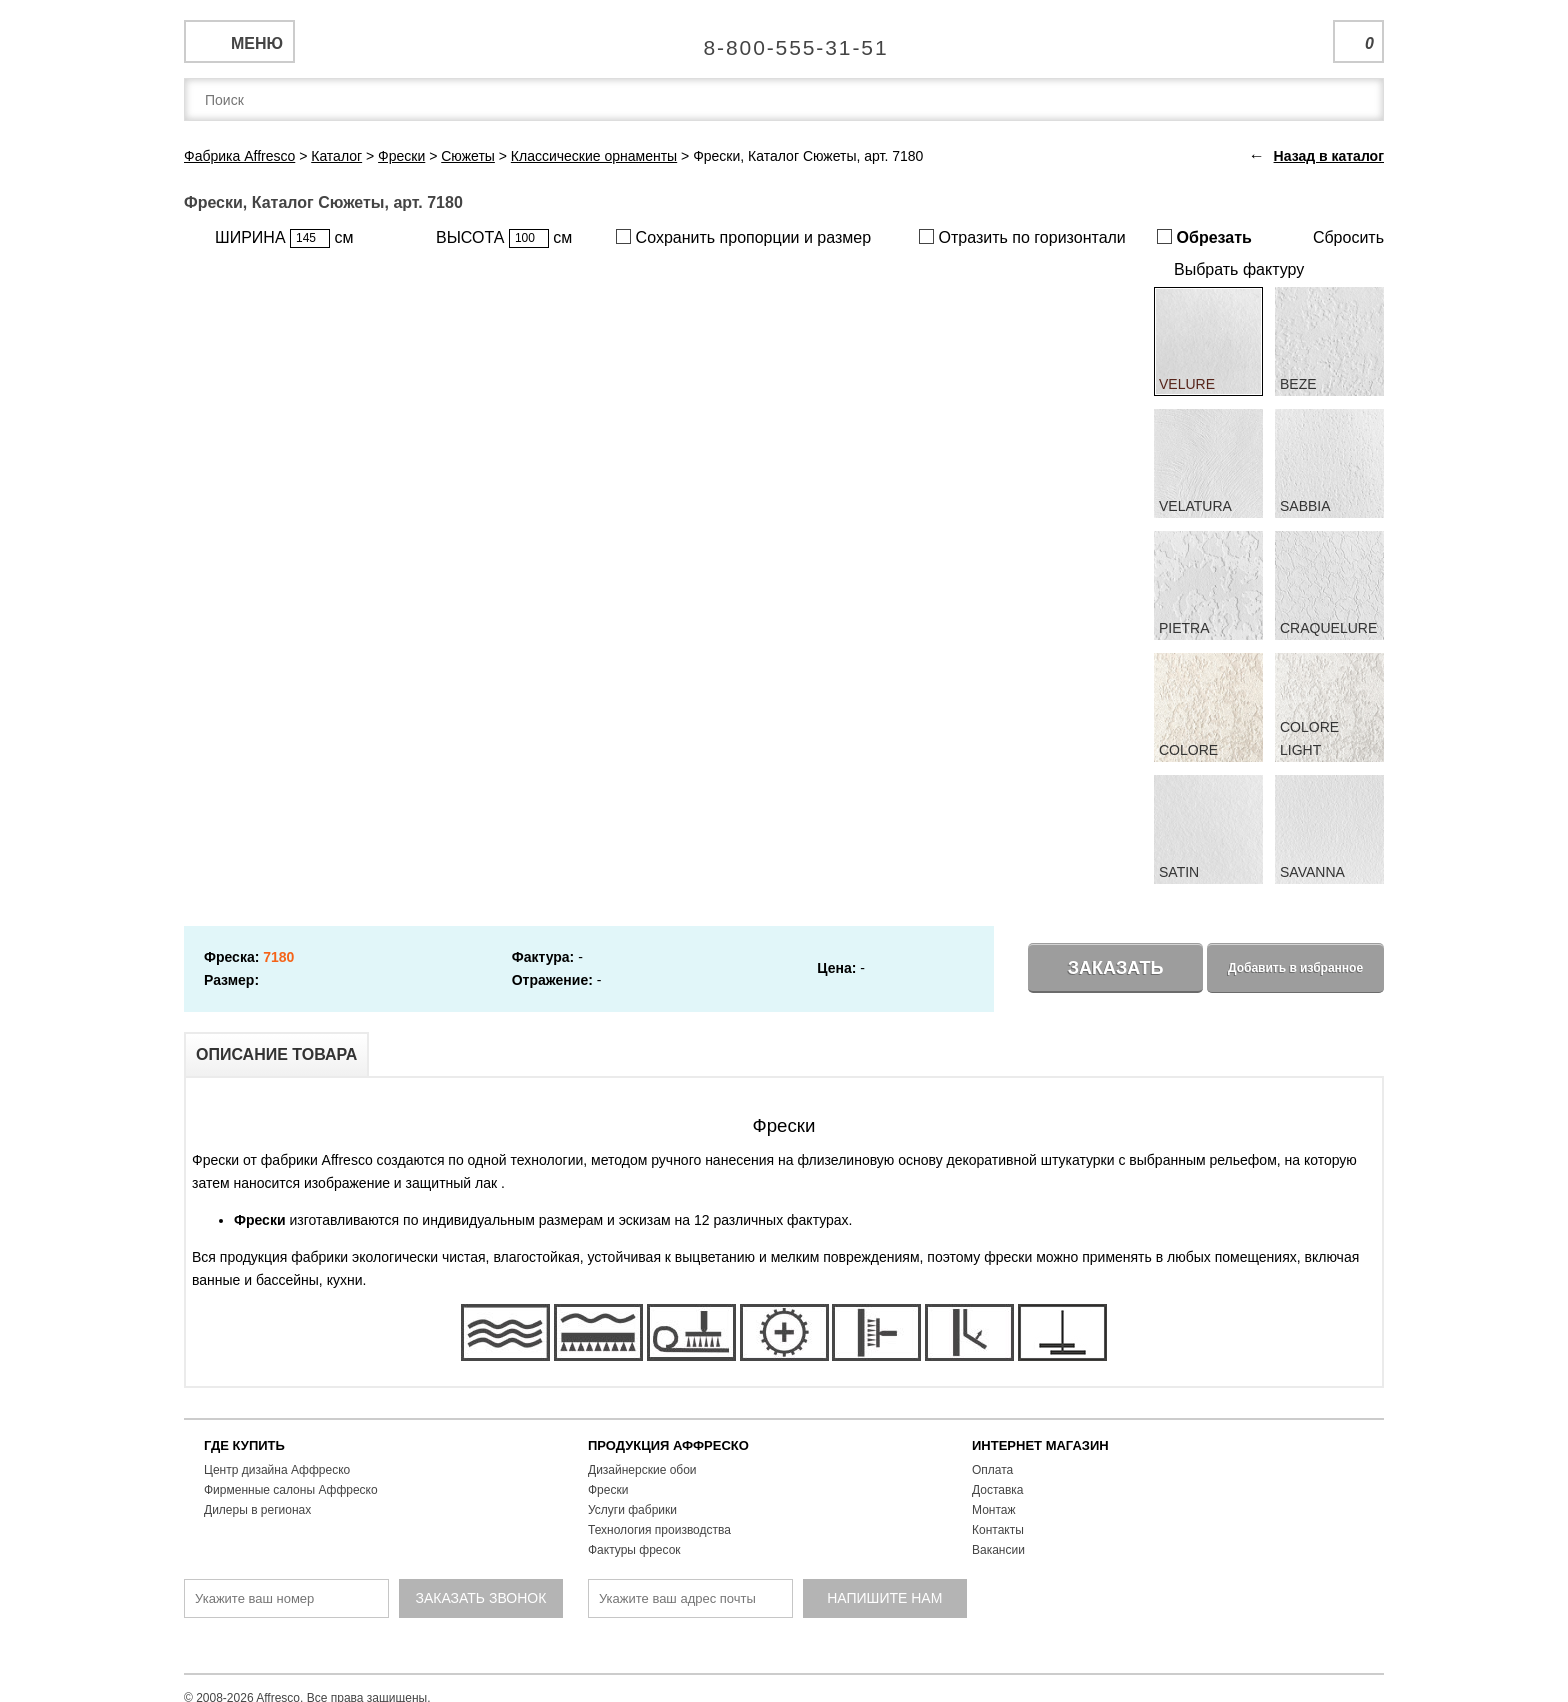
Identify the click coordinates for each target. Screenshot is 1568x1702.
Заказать (1116, 968)
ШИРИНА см (284, 238)
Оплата (992, 1470)
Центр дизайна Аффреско (277, 1470)
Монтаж (994, 1510)
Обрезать (1204, 237)
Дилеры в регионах (257, 1510)
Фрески (608, 1490)
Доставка (998, 1490)
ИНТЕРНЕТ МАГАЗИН (1040, 1445)
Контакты (998, 1530)
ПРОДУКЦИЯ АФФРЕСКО (668, 1445)
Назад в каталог (1329, 156)
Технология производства (659, 1530)
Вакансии (998, 1550)
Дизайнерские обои (642, 1470)
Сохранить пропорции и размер (743, 237)
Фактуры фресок (634, 1550)
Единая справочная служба (784, 40)
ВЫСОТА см (504, 238)
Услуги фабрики (632, 1510)
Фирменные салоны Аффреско (291, 1490)
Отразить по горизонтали (1022, 237)
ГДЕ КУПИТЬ (244, 1445)
